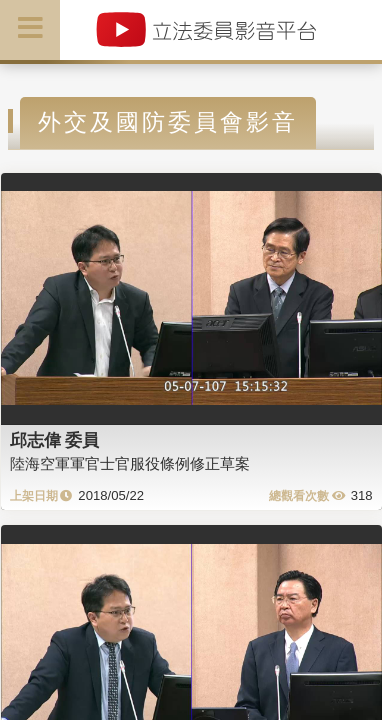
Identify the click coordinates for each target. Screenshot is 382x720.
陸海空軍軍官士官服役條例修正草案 (130, 463)
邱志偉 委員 (55, 440)
